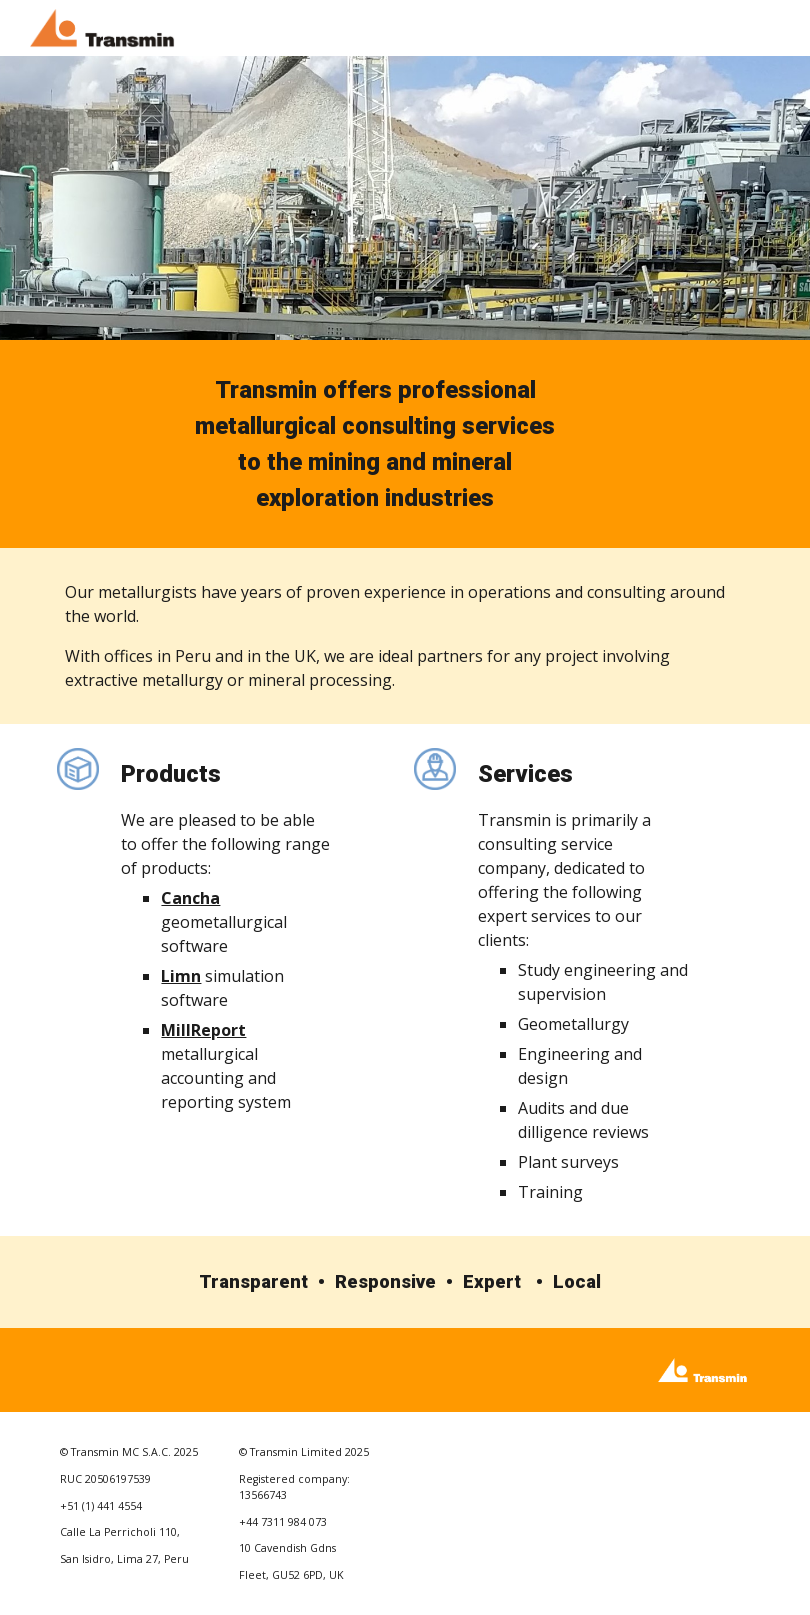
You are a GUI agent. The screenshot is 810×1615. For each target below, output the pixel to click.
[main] (375, 444)
